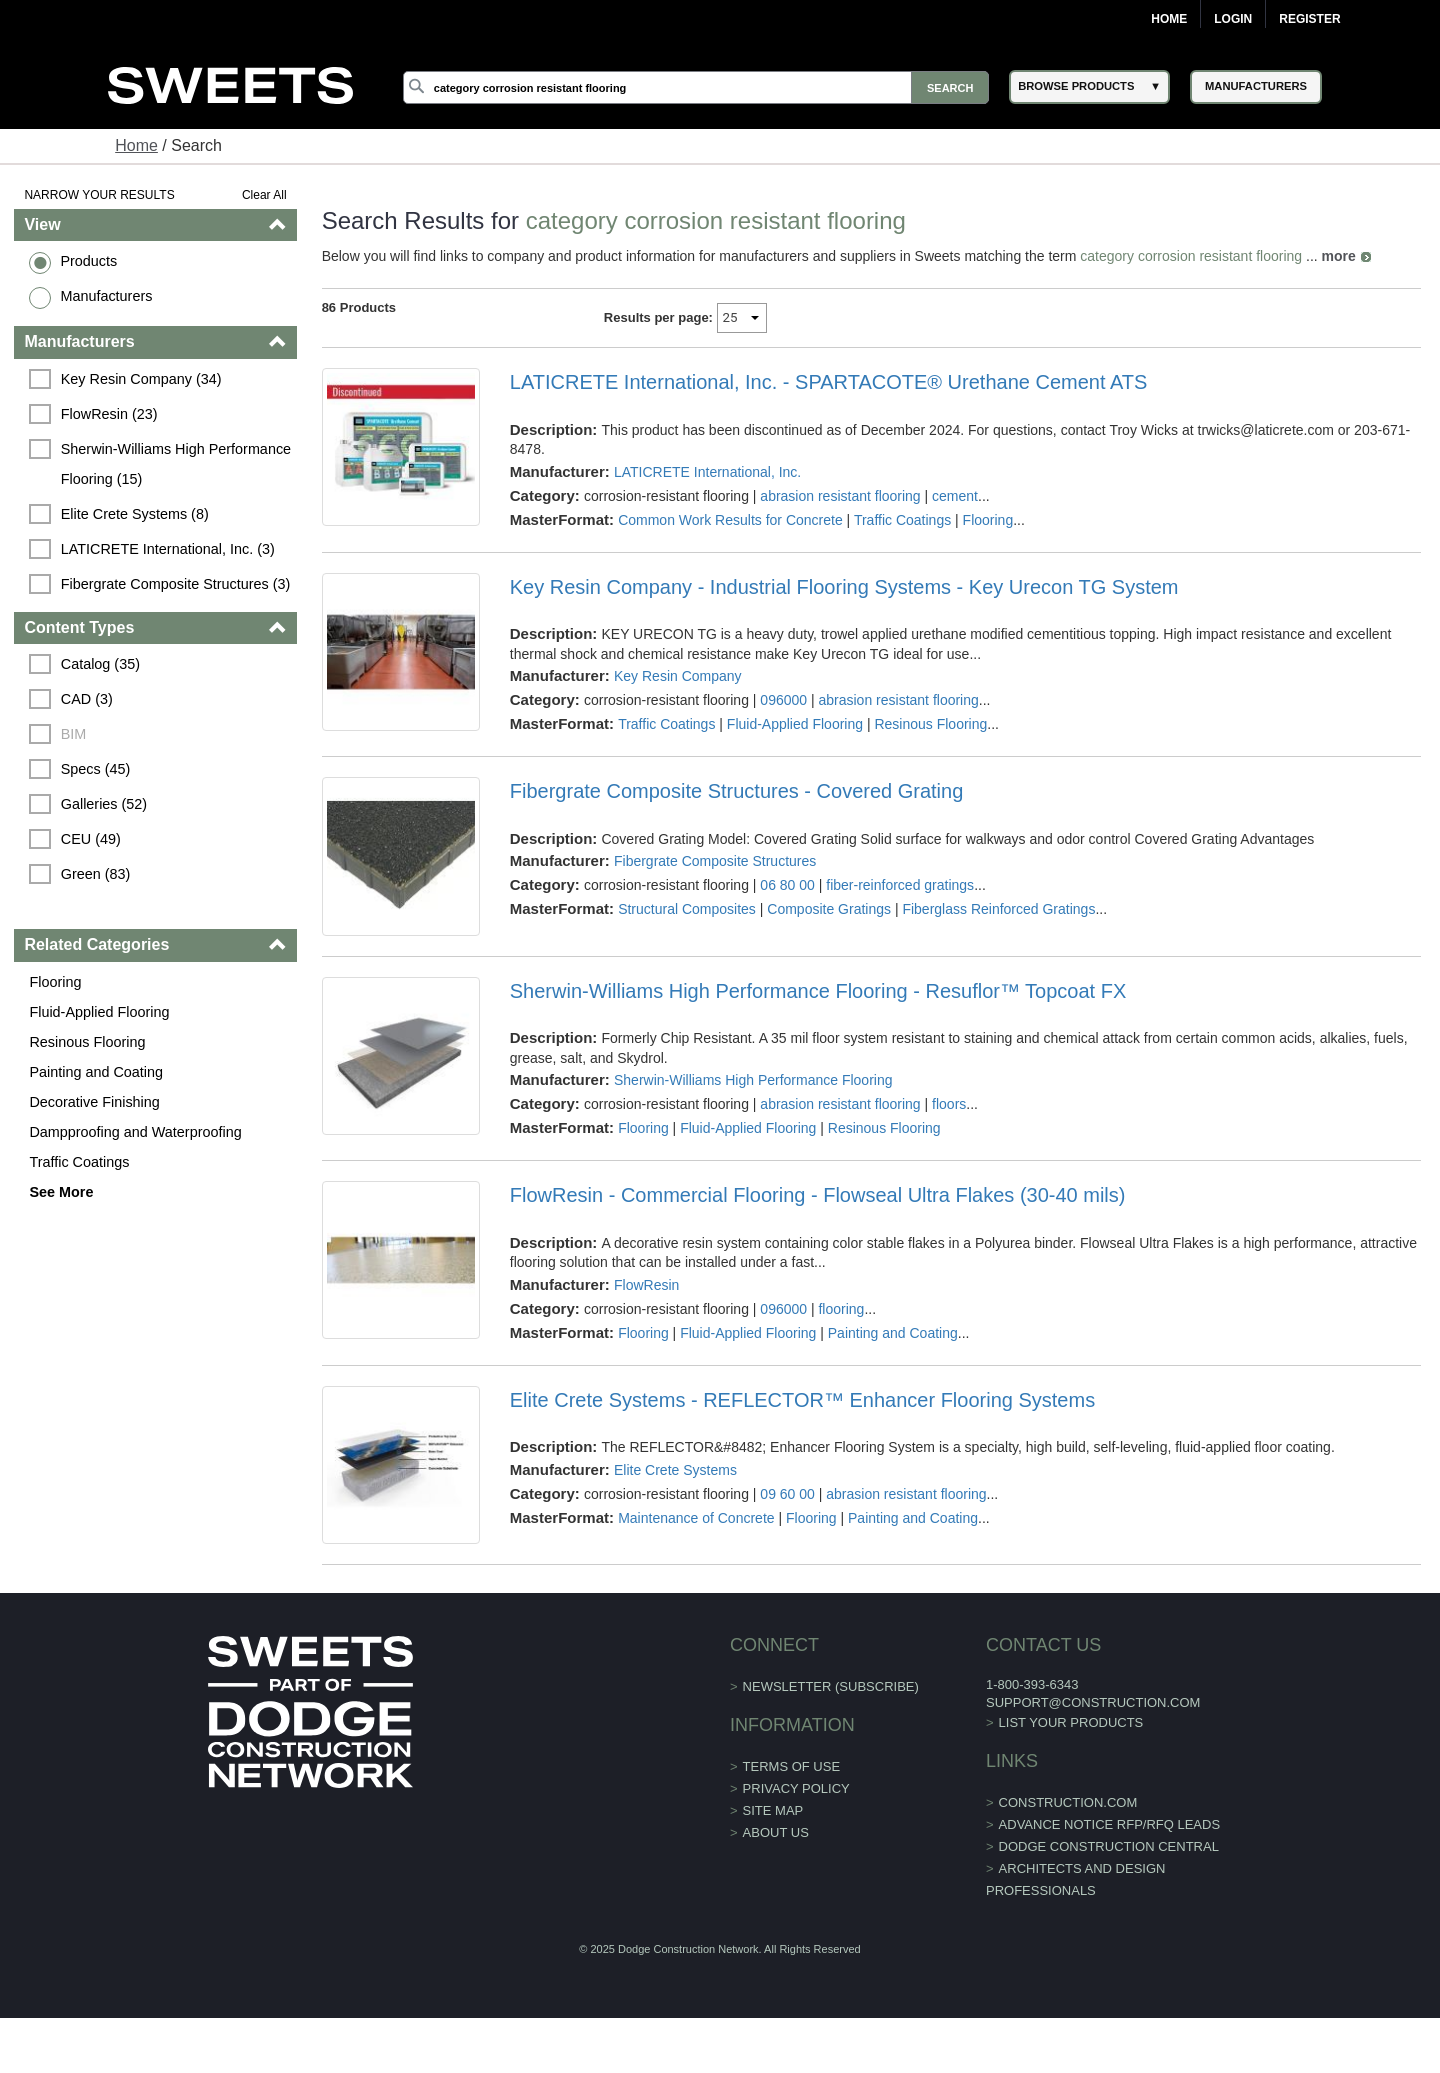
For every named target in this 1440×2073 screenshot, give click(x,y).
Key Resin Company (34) (141, 379)
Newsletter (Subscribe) (831, 1686)
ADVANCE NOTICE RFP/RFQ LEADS (1110, 1824)
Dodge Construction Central (1109, 1846)
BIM (74, 734)
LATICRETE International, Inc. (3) (168, 549)
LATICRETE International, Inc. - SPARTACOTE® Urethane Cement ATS (829, 382)
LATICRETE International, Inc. (707, 472)
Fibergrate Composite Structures (715, 861)
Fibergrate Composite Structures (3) (176, 584)
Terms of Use (792, 1766)
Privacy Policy (796, 1788)
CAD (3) (87, 699)
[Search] (696, 87)
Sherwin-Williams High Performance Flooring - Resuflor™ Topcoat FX (818, 991)
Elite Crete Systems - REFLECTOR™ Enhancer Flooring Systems (802, 1400)
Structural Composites (687, 909)
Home (1169, 19)
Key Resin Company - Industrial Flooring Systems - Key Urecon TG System (844, 587)
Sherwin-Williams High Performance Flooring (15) (178, 464)
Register (1309, 19)
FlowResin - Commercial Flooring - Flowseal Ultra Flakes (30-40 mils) (818, 1195)
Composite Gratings (829, 909)
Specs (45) (96, 769)
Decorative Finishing (94, 1102)
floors (949, 1104)
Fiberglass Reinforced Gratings (998, 909)
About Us (776, 1832)
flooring (841, 1309)
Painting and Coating (96, 1072)
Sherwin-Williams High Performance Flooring (753, 1080)
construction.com (1068, 1802)
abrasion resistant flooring (840, 496)
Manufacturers (106, 296)
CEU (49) (91, 839)
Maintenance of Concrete (696, 1518)
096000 (783, 700)
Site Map (773, 1810)
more (1339, 256)
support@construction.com (1093, 1702)
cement (955, 496)
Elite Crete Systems (675, 1470)
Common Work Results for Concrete (730, 520)
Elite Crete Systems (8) (135, 514)
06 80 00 (787, 885)
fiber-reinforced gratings (900, 885)
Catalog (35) (100, 664)
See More (61, 1192)
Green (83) (96, 874)
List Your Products (1071, 1722)
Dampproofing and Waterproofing (135, 1132)
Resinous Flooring (87, 1042)
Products (88, 261)
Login (1233, 19)
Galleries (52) (104, 804)
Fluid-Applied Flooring (99, 1012)
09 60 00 (787, 1494)
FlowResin (646, 1285)
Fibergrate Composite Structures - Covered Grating (737, 791)
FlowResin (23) (109, 414)
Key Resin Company (678, 676)
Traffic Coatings (79, 1162)
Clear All (264, 195)
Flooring (55, 982)
